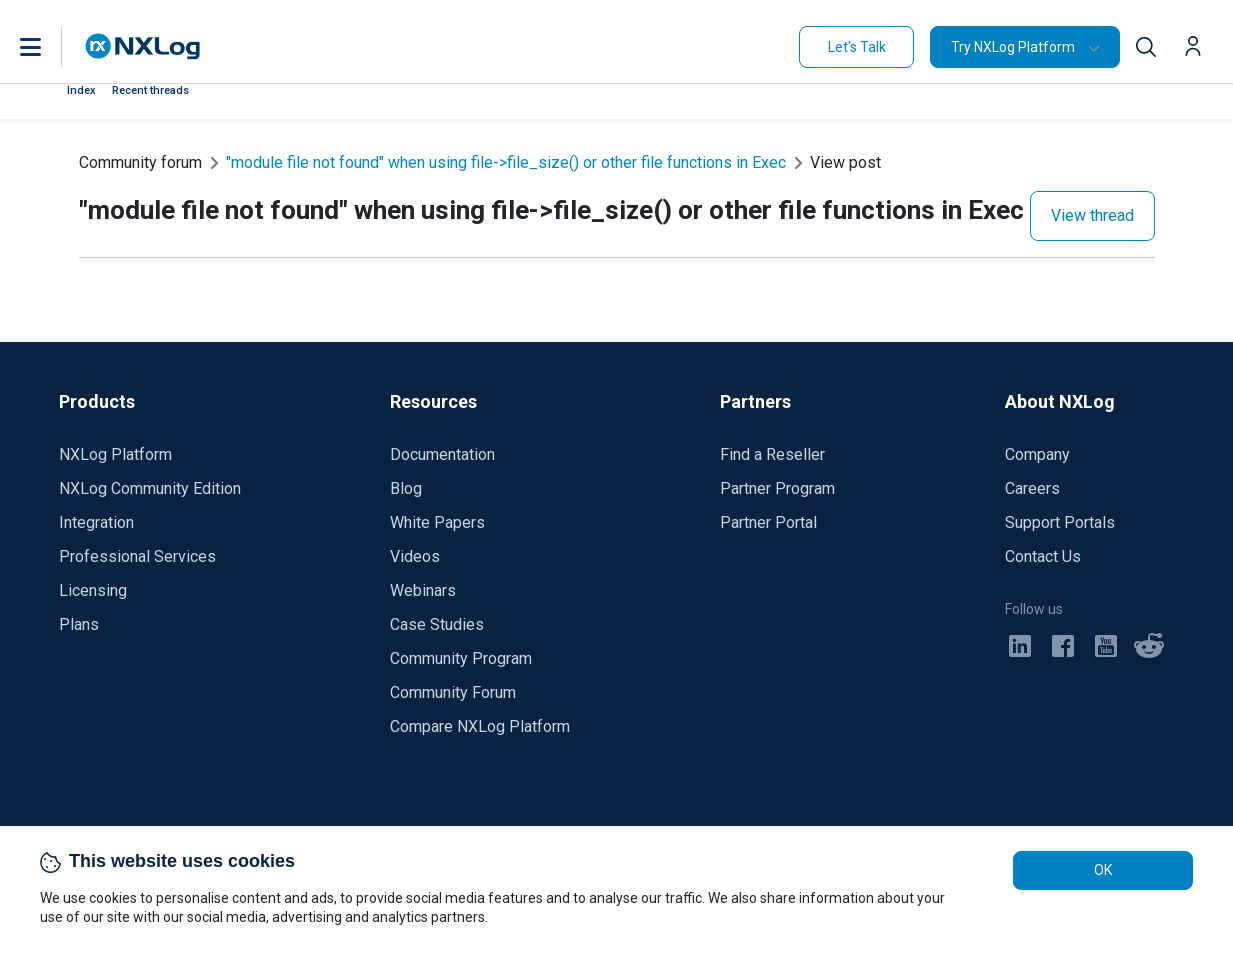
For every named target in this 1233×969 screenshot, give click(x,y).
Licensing (93, 590)
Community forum (140, 162)
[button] (51, 47)
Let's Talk (857, 47)
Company (1037, 454)
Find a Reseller (772, 454)
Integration (96, 522)
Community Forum (453, 692)
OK (1103, 870)
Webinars (423, 590)
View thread (1092, 215)
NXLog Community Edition (150, 488)
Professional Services (137, 556)
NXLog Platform (115, 454)
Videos (415, 556)
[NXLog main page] (143, 46)
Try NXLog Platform (1013, 47)
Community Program (461, 658)
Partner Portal (768, 522)
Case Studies (437, 624)
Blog (406, 488)
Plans (79, 624)
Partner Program (777, 488)
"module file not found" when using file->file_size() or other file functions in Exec (506, 162)
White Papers (437, 522)
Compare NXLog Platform (480, 726)
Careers (1032, 488)
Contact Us (1043, 556)
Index (81, 90)
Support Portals (1060, 522)
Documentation (442, 454)
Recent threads (150, 90)
